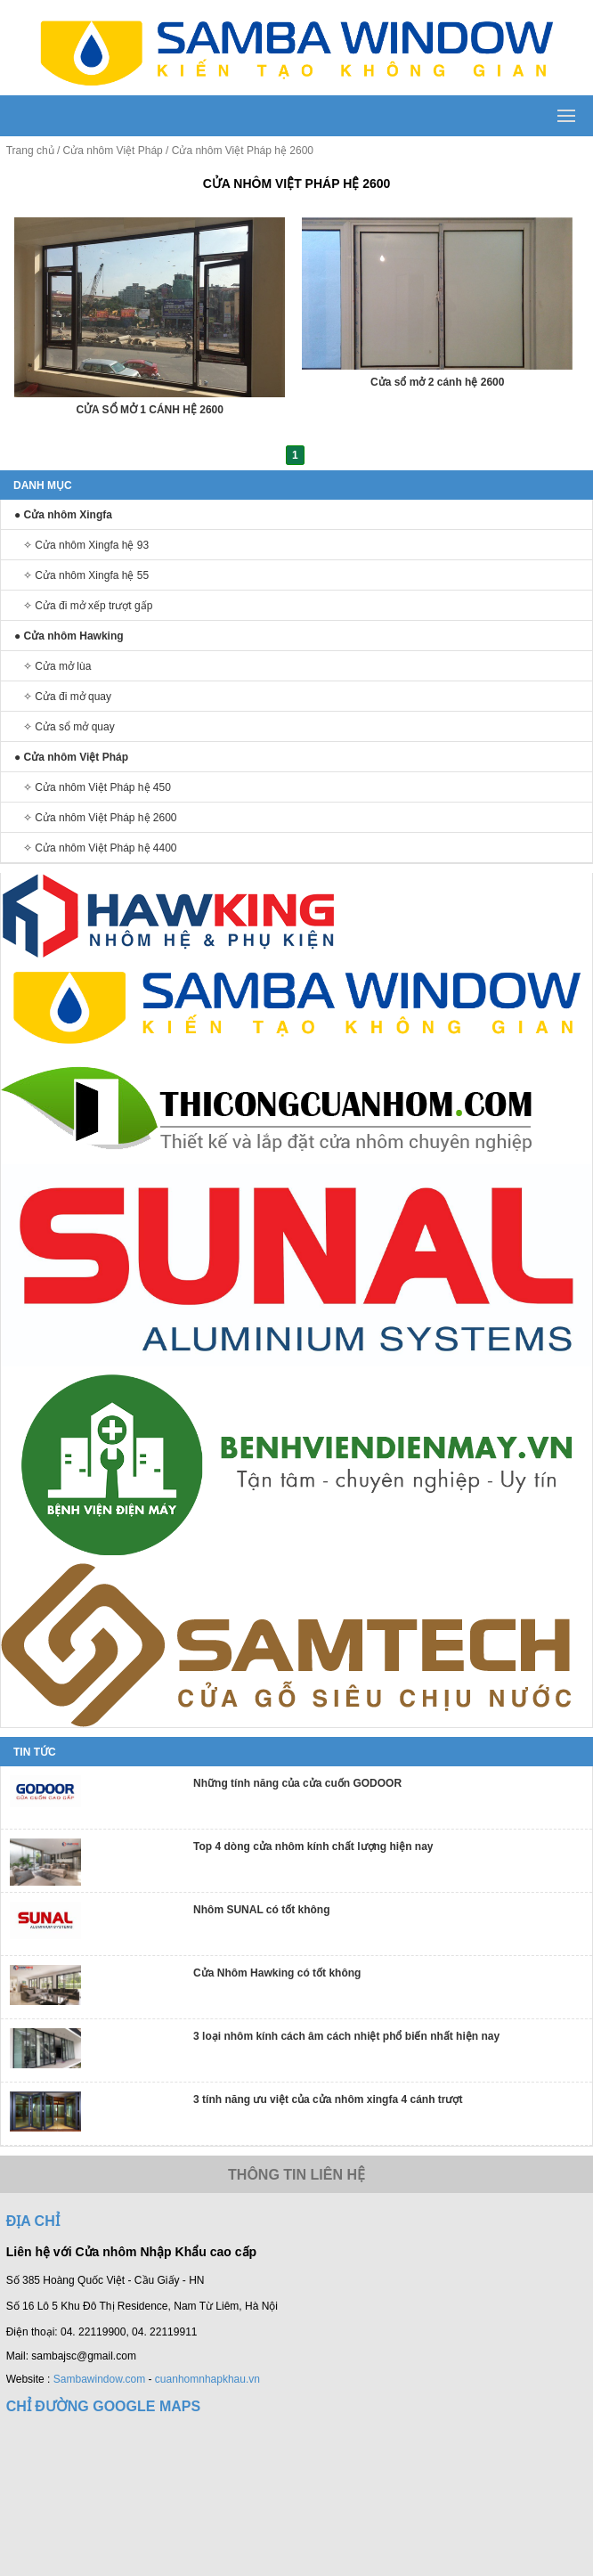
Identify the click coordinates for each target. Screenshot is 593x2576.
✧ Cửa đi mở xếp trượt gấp (87, 605)
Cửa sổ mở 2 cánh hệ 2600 (437, 382)
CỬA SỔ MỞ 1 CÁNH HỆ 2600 (149, 410)
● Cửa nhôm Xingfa (63, 515)
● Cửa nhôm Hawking (69, 636)
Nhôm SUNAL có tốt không (261, 1909)
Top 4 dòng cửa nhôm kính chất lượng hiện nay (313, 1846)
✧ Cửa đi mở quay (67, 696)
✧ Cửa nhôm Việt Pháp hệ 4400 (100, 848)
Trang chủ (30, 150)
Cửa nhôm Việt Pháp (113, 150)
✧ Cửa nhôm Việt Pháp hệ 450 (97, 787)
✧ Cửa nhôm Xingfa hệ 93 (86, 545)
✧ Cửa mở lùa (57, 666)
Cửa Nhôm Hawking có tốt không (277, 1973)
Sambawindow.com (99, 2379)
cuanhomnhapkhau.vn (207, 2379)
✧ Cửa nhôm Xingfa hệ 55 (86, 575)
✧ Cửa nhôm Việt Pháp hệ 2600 (100, 817)
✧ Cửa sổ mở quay (69, 727)
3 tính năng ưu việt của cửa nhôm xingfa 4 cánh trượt (327, 2099)
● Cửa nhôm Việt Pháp (71, 757)
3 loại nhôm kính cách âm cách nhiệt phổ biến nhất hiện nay (346, 2036)
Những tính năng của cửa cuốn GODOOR (297, 1783)
